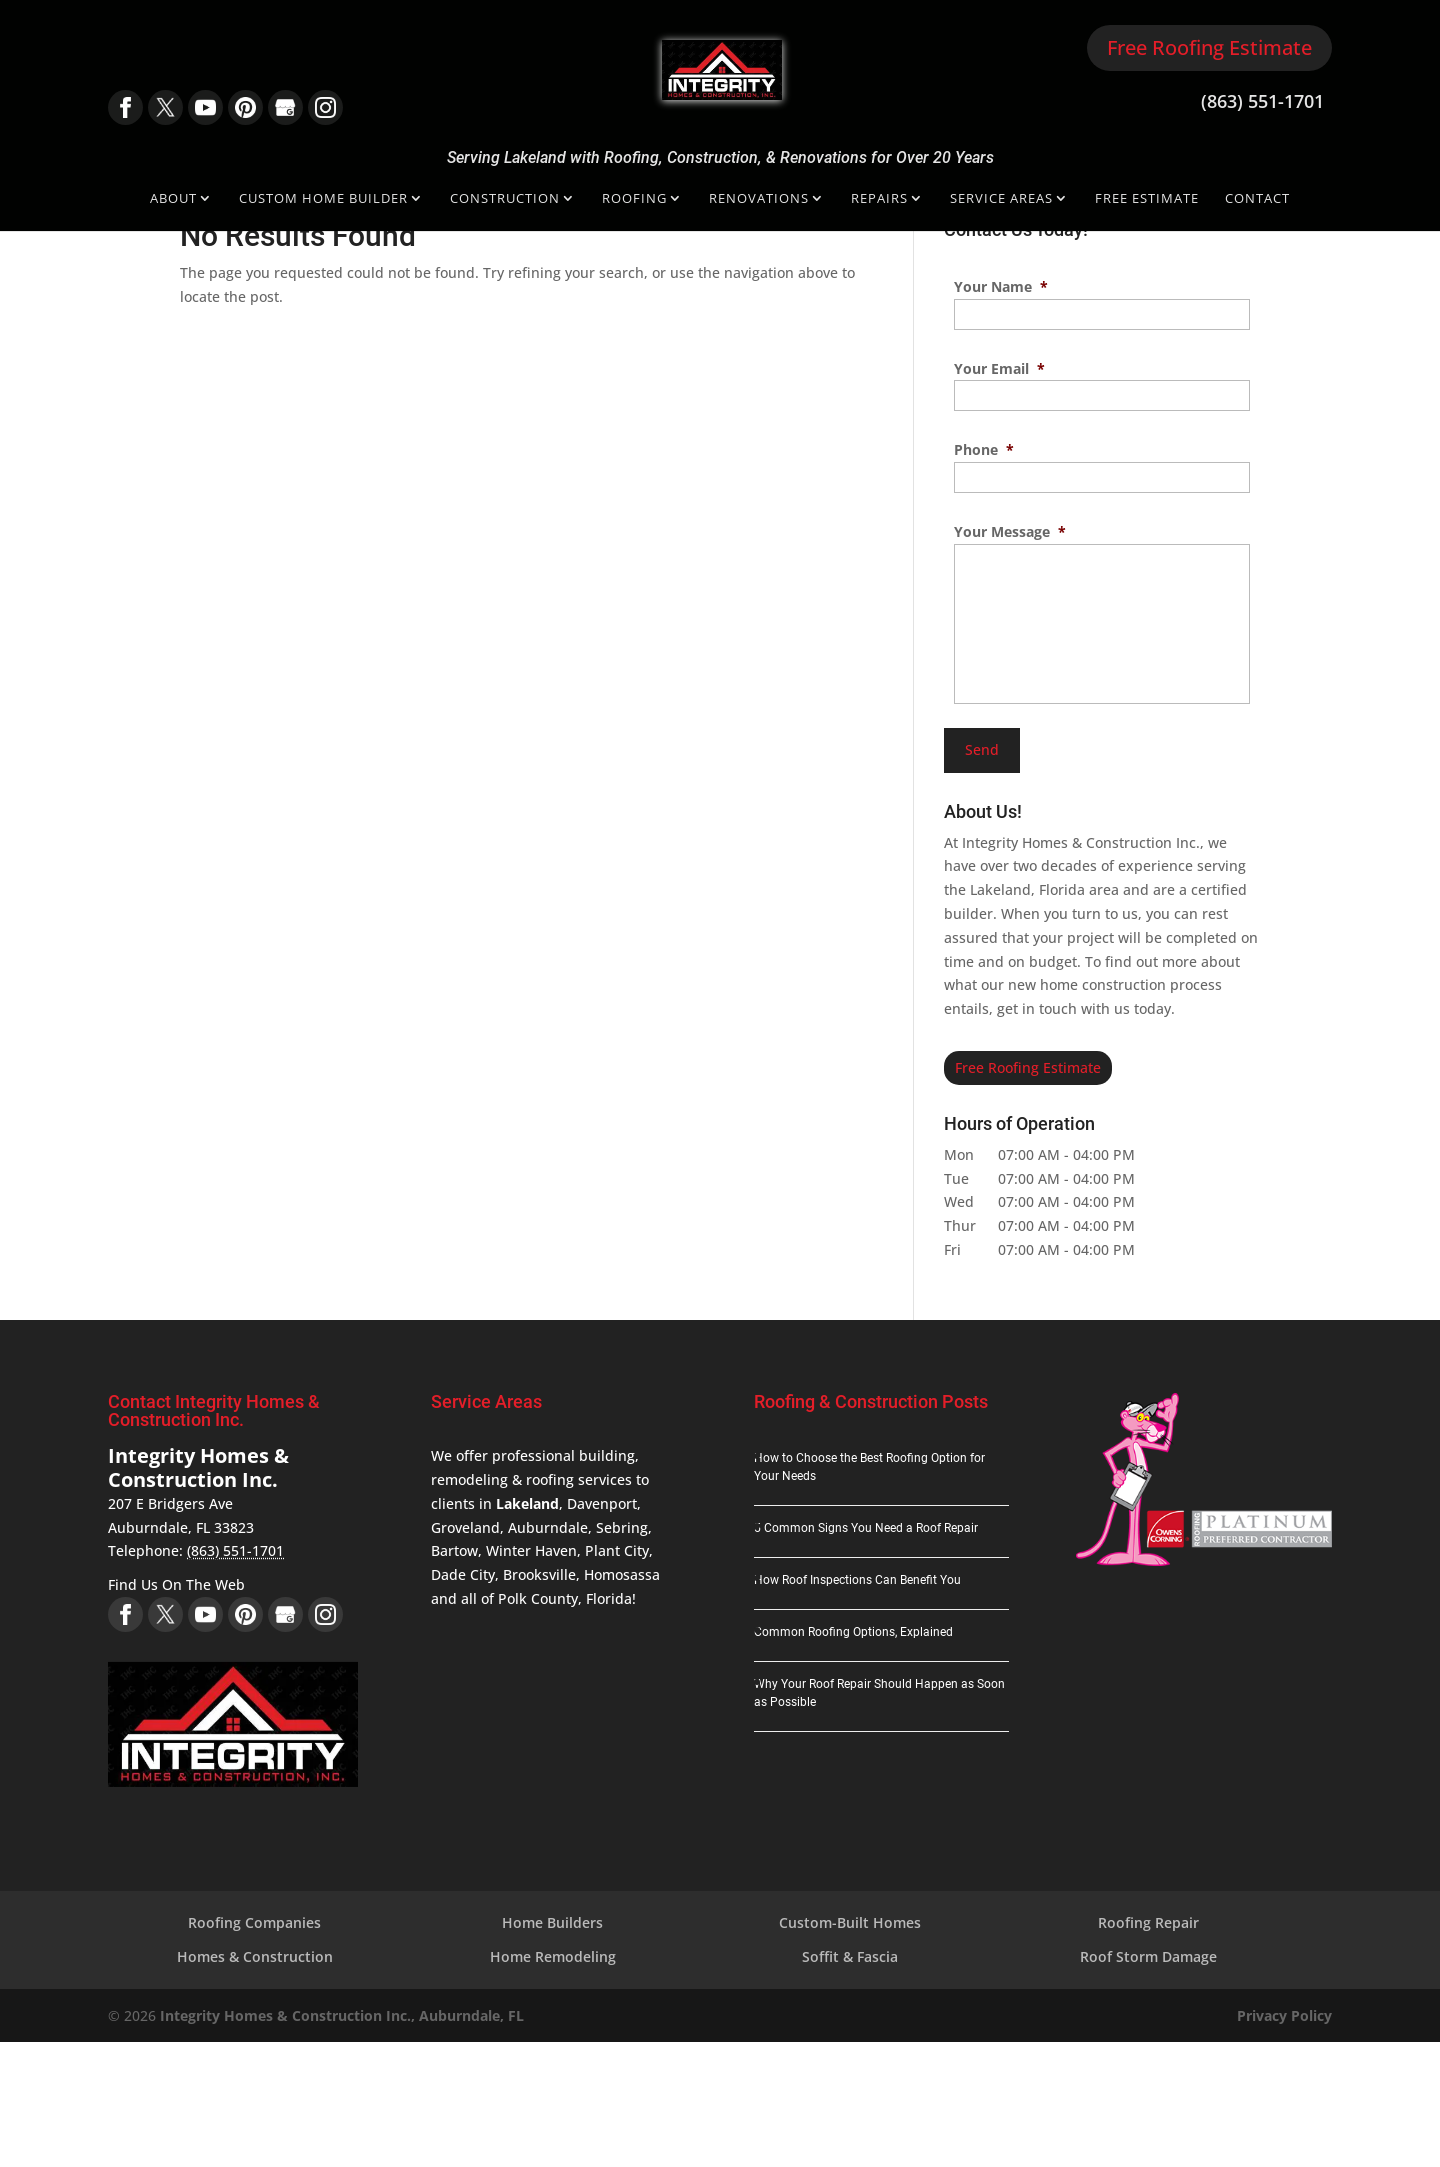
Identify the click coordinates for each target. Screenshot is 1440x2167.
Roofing (634, 199)
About (173, 199)
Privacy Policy (1284, 2015)
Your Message (1010, 532)
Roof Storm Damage (1148, 1956)
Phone (984, 450)
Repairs (879, 199)
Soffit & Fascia (850, 1956)
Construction (505, 199)
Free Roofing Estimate (1209, 47)
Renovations (759, 199)
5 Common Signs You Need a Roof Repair (866, 1528)
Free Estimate (1147, 199)
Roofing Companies (254, 1922)
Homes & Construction (255, 1956)
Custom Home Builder (323, 199)
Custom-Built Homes (850, 1922)
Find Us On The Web (176, 1584)
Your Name (1001, 287)
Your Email (999, 369)
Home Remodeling (553, 1956)
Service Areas (1001, 199)
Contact (1257, 199)
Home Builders (552, 1922)
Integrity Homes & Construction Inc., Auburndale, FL (342, 2015)
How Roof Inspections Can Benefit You (857, 1580)
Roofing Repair (1148, 1922)
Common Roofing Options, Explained (853, 1632)
